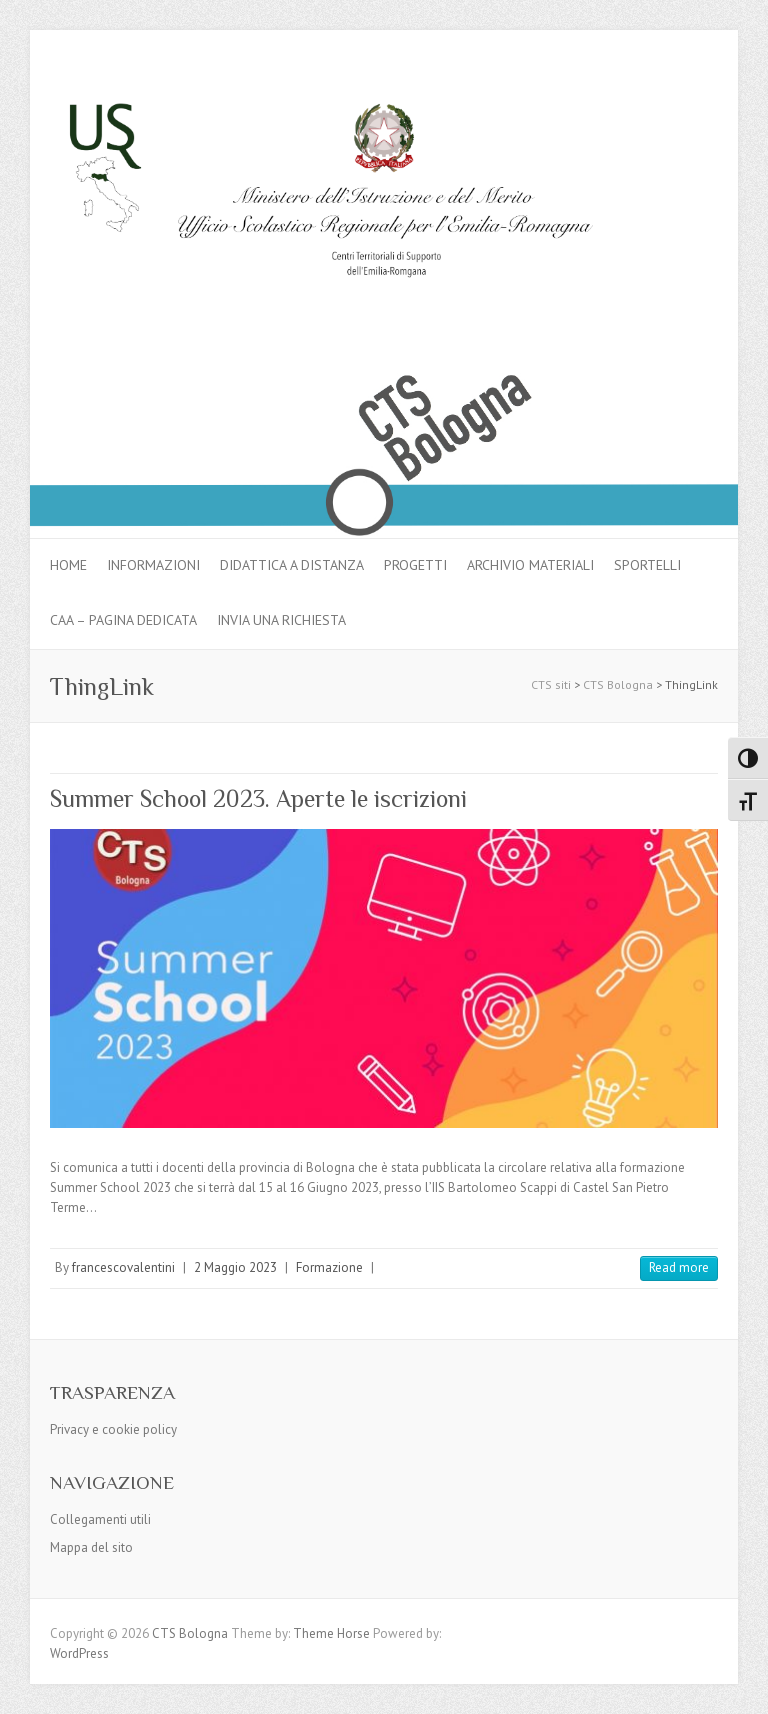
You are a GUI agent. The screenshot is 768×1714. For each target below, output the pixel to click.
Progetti (415, 565)
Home (68, 565)
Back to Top (740, 1686)
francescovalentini (123, 1267)
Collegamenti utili (100, 1519)
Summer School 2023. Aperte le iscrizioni (258, 798)
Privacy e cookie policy (113, 1429)
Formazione (329, 1267)
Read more (679, 1267)
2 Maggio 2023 (235, 1267)
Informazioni (153, 565)
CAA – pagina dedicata (123, 620)
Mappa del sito (91, 1547)
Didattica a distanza (292, 565)
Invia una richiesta (281, 620)
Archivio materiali (530, 565)
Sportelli (647, 565)
